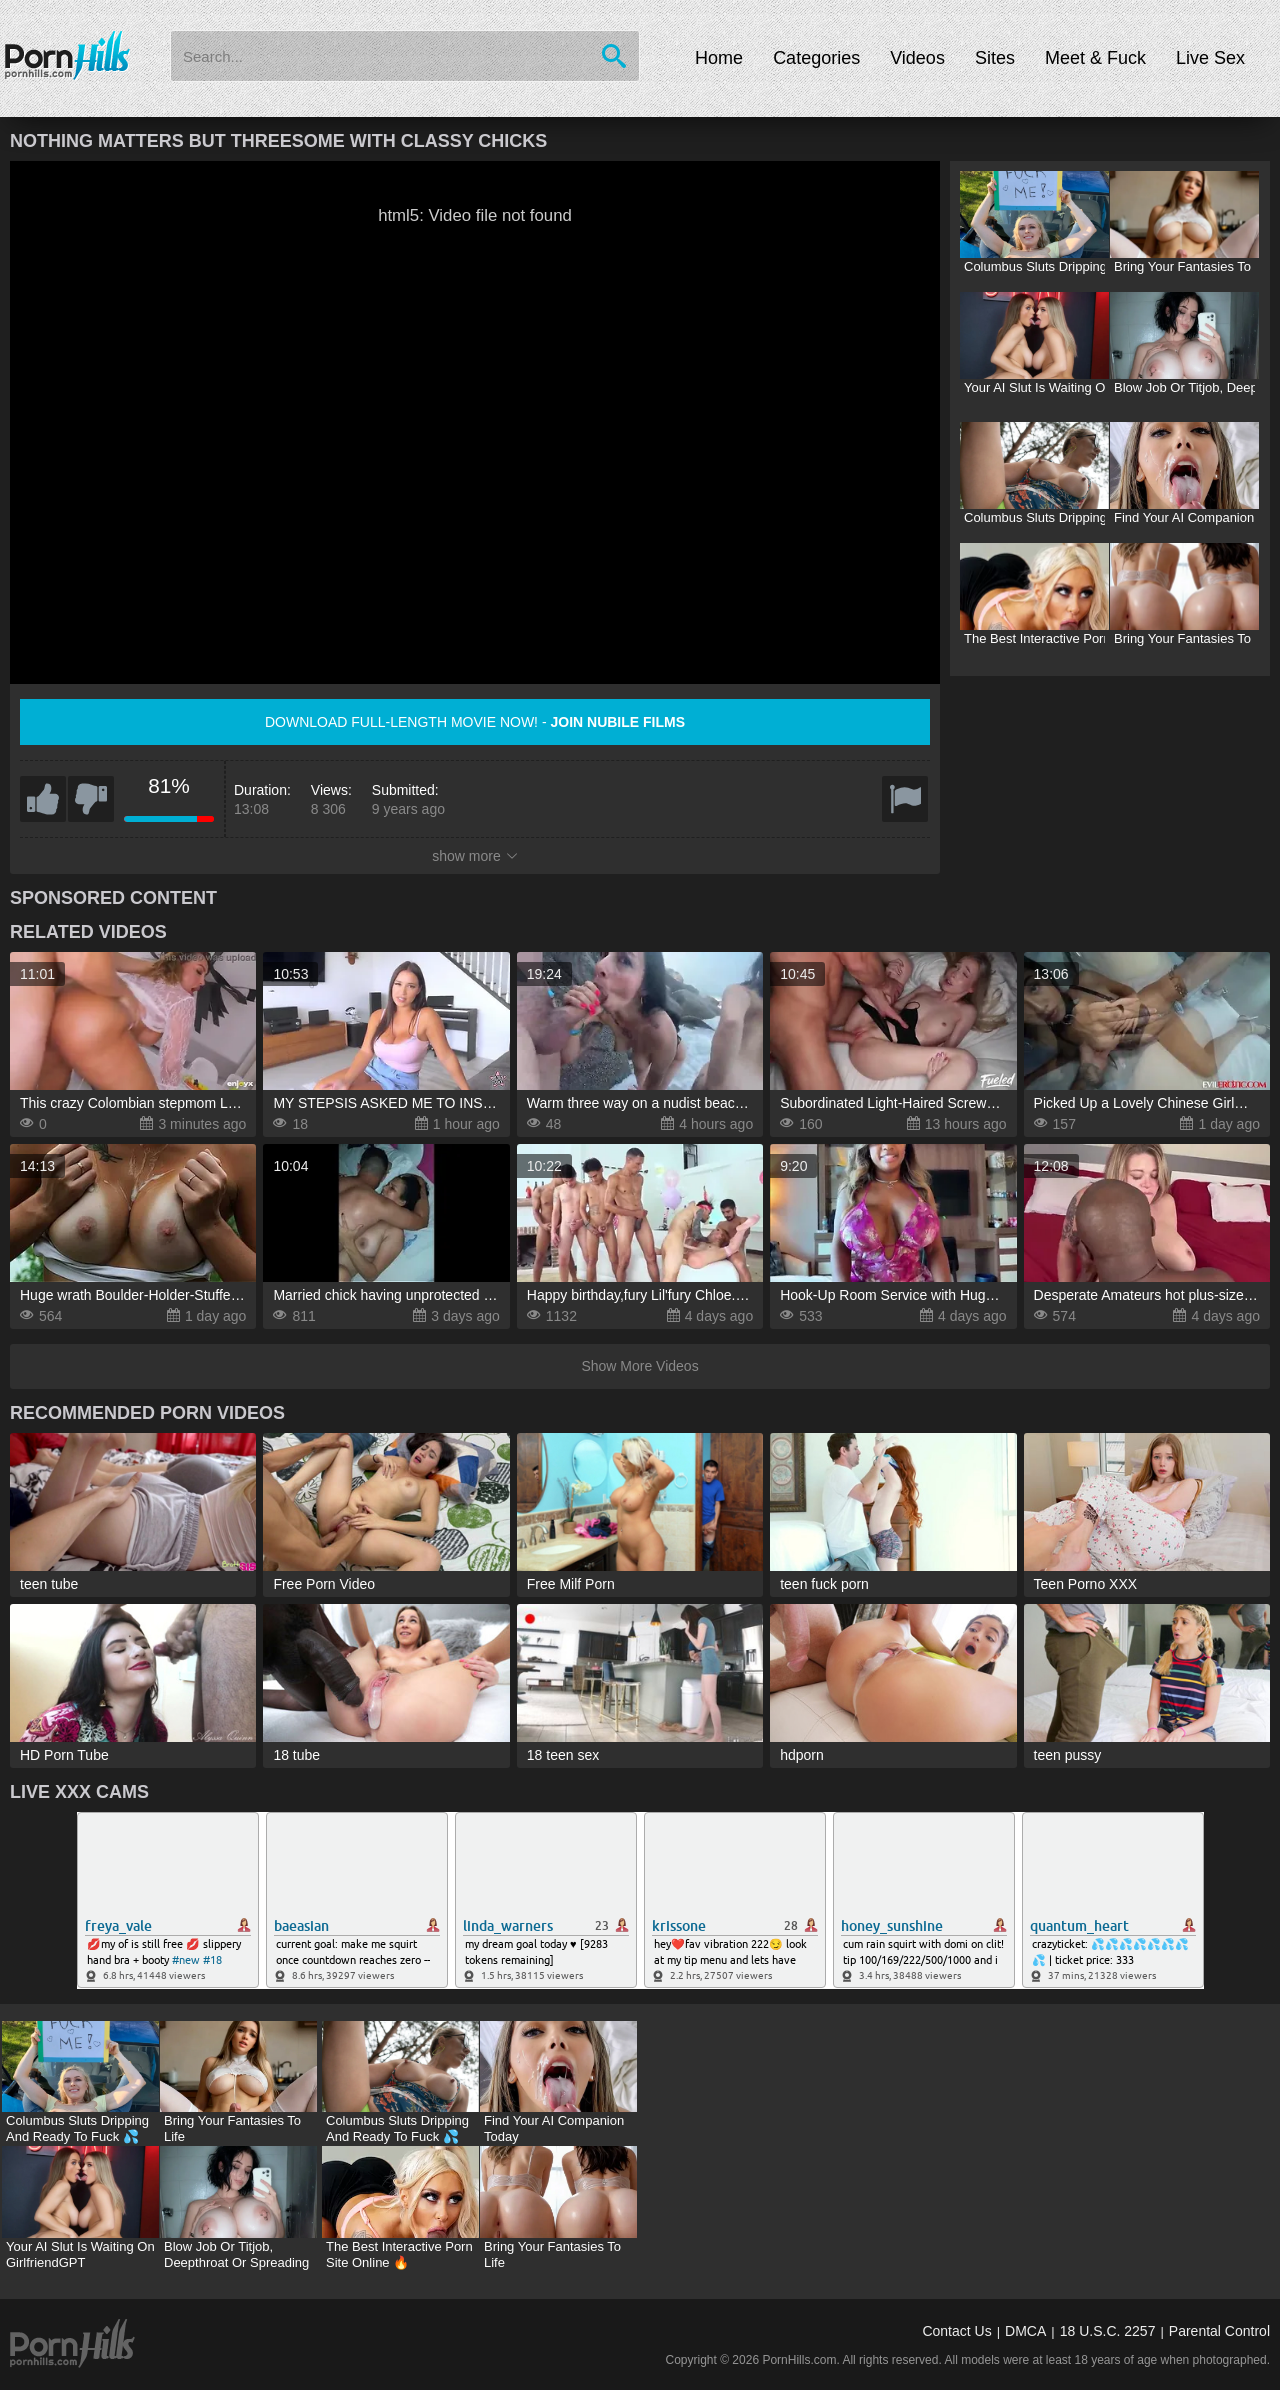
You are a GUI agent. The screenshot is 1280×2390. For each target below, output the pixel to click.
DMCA (1025, 2331)
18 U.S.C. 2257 (1108, 2331)
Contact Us (956, 2331)
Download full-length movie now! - (475, 722)
